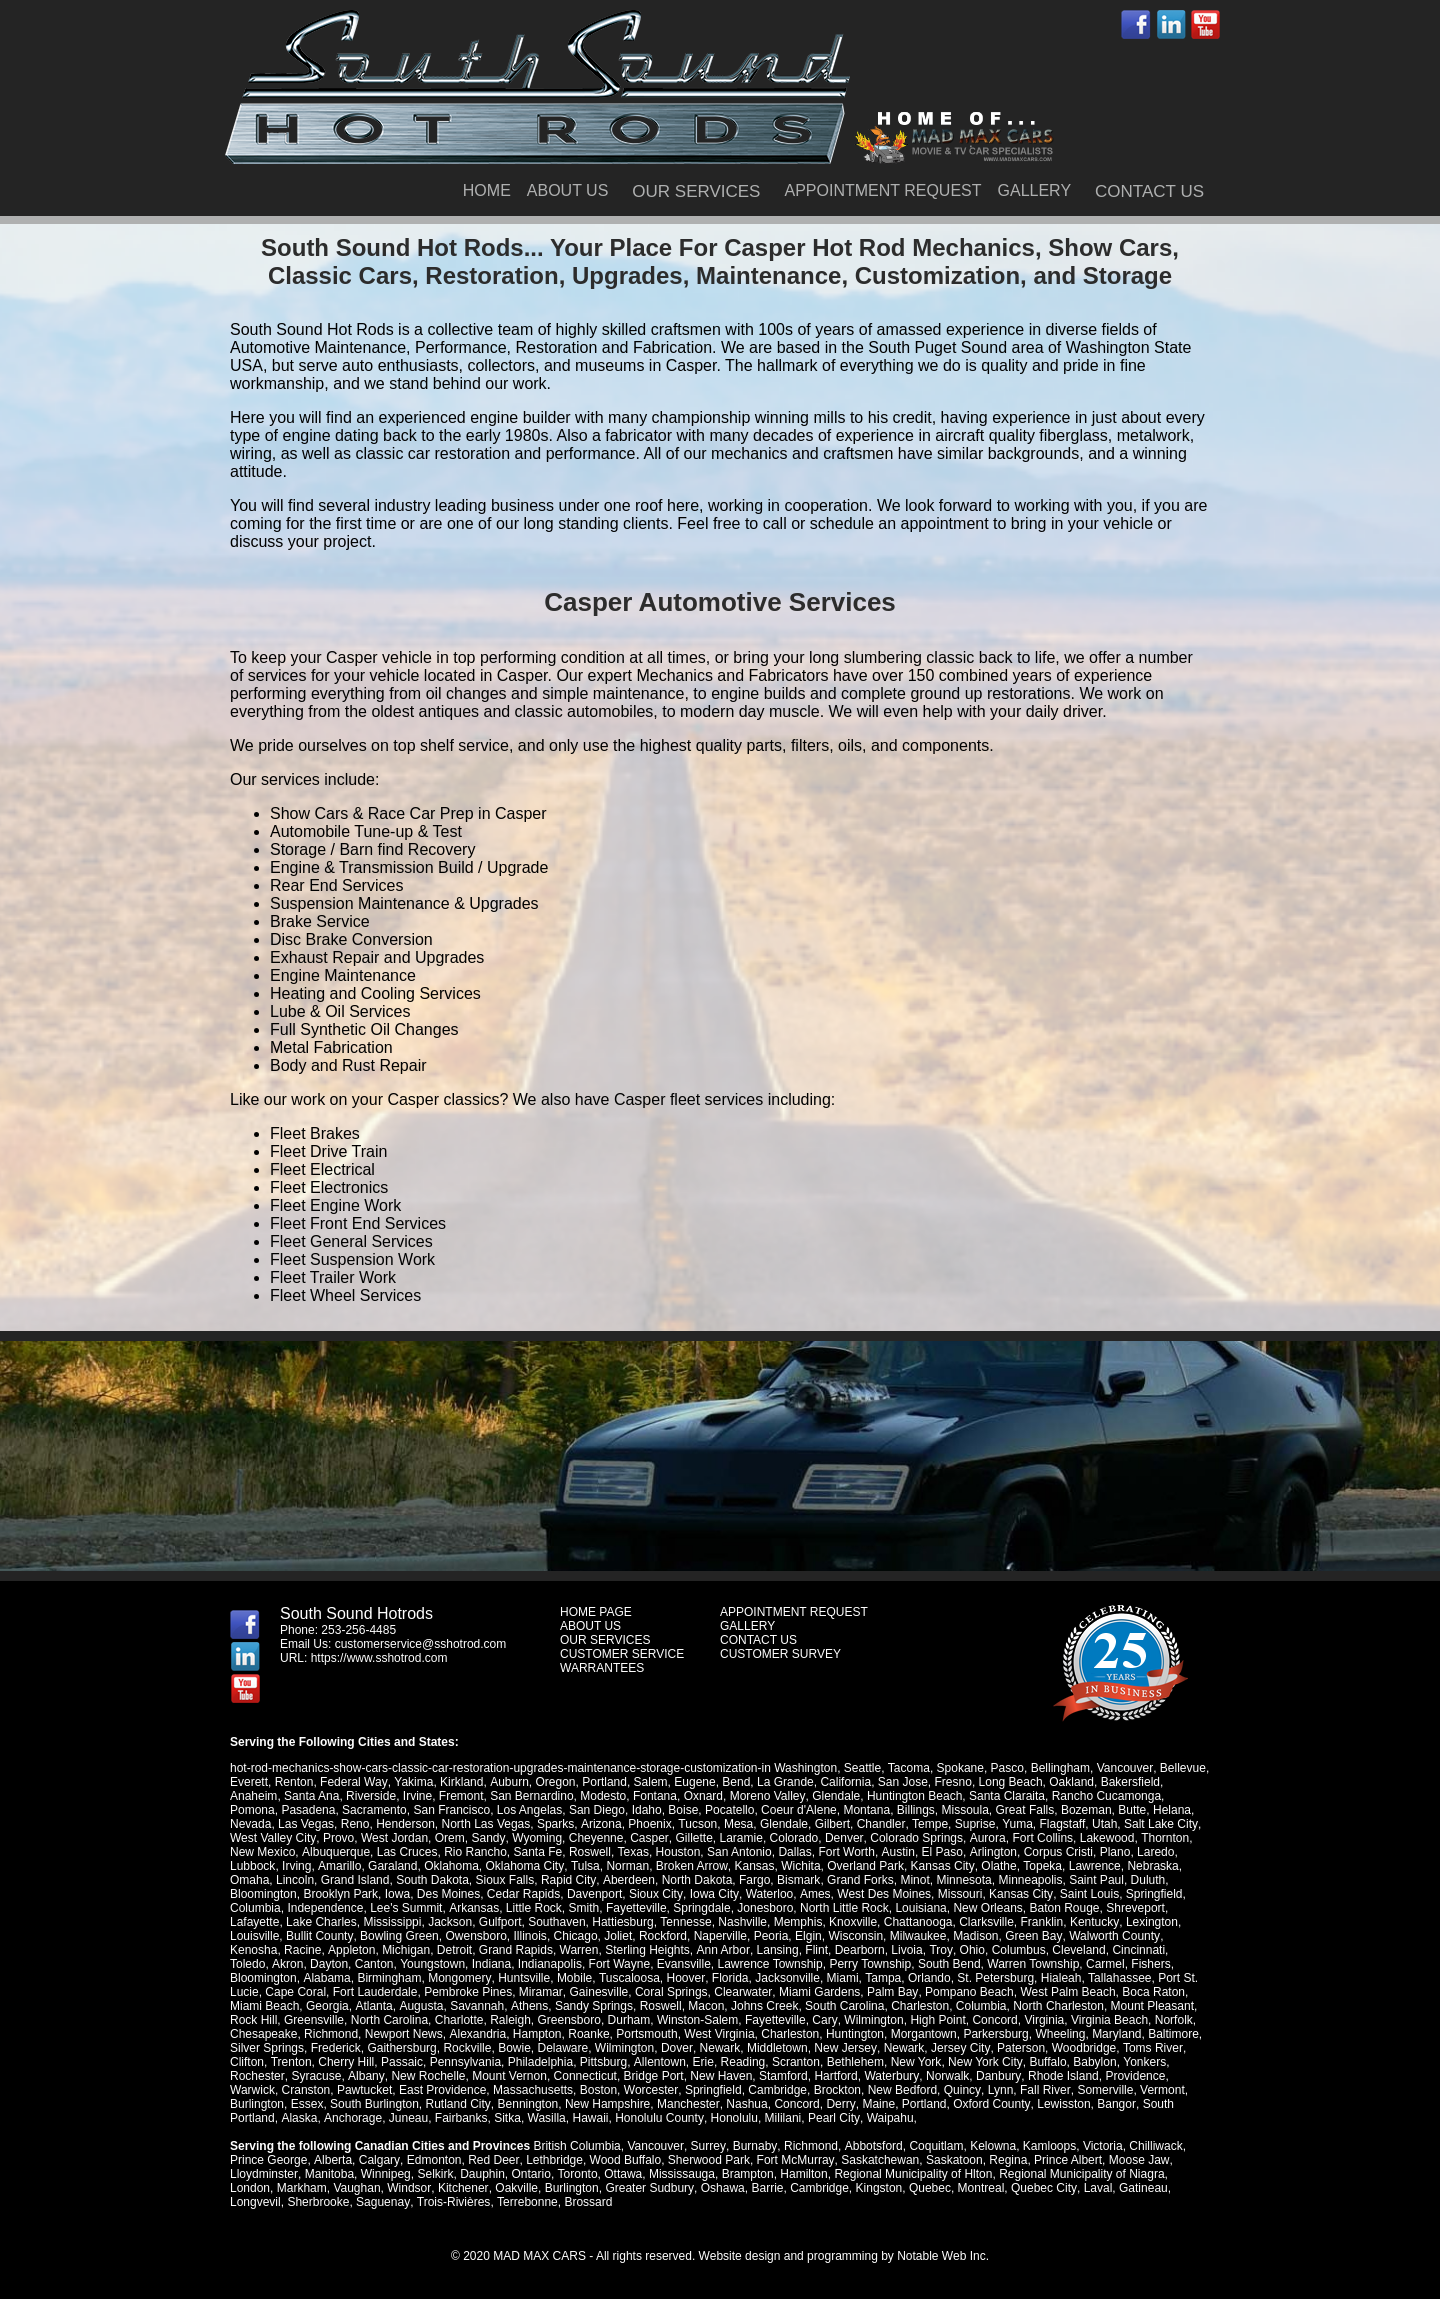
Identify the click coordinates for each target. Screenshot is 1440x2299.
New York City (984, 2062)
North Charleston (980, 2006)
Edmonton (432, 2160)
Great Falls (1025, 1810)
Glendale (835, 1796)
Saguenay (382, 2202)
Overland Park (863, 1866)
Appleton (350, 1950)
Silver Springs (267, 2048)
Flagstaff (1061, 1824)
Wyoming (535, 1838)
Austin (896, 1852)
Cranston (306, 2090)
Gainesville (531, 1992)
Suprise (973, 1824)
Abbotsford (871, 2146)
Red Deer (492, 2160)
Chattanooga (918, 1922)
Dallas (794, 1852)
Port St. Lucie (1119, 1978)
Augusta (344, 2006)
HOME (487, 190)
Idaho (647, 1810)
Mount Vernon (507, 2076)
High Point (882, 2020)
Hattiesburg (622, 1922)
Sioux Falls (505, 1880)
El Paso (940, 1852)
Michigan (405, 1950)
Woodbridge (1081, 2048)
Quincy (961, 2090)
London (250, 2188)
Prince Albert (1065, 2160)
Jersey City (958, 2048)
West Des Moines (882, 1894)
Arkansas (473, 1908)
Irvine (417, 1796)
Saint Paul (1095, 1880)
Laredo (1153, 1852)
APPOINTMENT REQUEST (882, 190)
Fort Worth (846, 1852)
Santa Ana (311, 1796)
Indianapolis (508, 1964)
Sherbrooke (318, 2202)
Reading (742, 2062)
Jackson (450, 1922)
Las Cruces (406, 1852)
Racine (302, 1950)
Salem (649, 1782)
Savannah (400, 2006)
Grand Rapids (515, 1950)
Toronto (577, 2174)
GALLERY (1035, 190)
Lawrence (1091, 1866)
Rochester (257, 2076)
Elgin (807, 1936)
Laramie (738, 1838)
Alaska (299, 2118)
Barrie (765, 2188)
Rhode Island (1059, 2076)
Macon (628, 2006)
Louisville (254, 1936)
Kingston (876, 2188)
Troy (938, 1950)
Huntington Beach (913, 1796)
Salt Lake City (1158, 1824)
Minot (913, 1880)
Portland (602, 1782)
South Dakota (432, 1880)
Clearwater (674, 1992)
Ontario (530, 2174)
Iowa (397, 1894)
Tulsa (583, 1866)
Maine (876, 2104)
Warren (578, 1950)
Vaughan (356, 2188)
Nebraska (1149, 1866)
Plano (1113, 1852)
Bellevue (1182, 1768)
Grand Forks (859, 1880)
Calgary (378, 2160)
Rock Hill (1146, 2006)
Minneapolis (1029, 1880)
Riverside (371, 1796)
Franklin (1041, 1922)
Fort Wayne (577, 1964)
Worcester (651, 2090)
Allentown (659, 2062)
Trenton (290, 2062)
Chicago (575, 1936)
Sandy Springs (516, 2006)
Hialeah (985, 1978)
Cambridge (777, 2090)
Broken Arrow (689, 1866)
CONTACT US (1149, 191)
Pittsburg (603, 2062)
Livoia (904, 1950)
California (844, 1782)
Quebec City (1041, 2188)
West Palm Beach (998, 1992)
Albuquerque (335, 1852)
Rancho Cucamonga (1105, 1796)
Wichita (798, 1866)
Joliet (617, 1936)
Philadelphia (540, 2062)
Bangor (1113, 2104)
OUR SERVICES (696, 191)
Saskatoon (951, 2160)
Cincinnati (1135, 1950)
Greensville (260, 2020)
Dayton (287, 1964)
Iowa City (713, 1894)
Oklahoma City (524, 1866)
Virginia (990, 2020)
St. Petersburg (920, 1978)
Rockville (467, 2048)
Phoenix (649, 1824)
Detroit (453, 1950)
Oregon (554, 1782)
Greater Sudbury (648, 2188)
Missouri (957, 1894)
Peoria (770, 1936)
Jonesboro (765, 1908)
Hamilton (802, 2174)
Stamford (781, 2076)
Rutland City (457, 2104)
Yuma (1015, 1824)
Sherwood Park (707, 2160)
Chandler (880, 1824)
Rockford (662, 1936)
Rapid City (568, 1880)
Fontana (655, 1796)
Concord (940, 2020)
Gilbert (831, 1824)
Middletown (776, 2048)
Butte (1132, 1810)
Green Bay (1032, 1936)
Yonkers (1142, 2062)
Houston (677, 1852)
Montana (866, 1810)
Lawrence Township (727, 1964)
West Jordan (393, 1838)
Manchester (687, 2104)
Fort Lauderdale (307, 1992)
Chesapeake (263, 2034)
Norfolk (1119, 2020)
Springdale (701, 1908)
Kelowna (990, 2146)
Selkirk (435, 2174)
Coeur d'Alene (799, 1810)
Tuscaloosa (554, 1978)
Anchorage (352, 2118)
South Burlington (374, 2104)
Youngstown (390, 1964)
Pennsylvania (464, 2062)
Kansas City (939, 1866)
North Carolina (335, 2020)
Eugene (693, 1782)
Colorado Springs (913, 1838)
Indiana (449, 1964)
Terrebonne (526, 2202)
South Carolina (766, 2006)
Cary (770, 2020)
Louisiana (920, 1908)
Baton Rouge (1064, 1908)
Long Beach (1009, 1782)
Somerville (1103, 2090)
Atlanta (297, 2006)
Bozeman (1086, 1810)
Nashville (742, 1922)
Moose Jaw (1136, 2160)
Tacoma (909, 1768)
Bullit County (319, 1936)
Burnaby (753, 2146)
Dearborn (858, 1950)
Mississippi (392, 1922)
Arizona (600, 1824)
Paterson (1019, 2048)
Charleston (842, 2006)
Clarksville (986, 1922)
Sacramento (374, 1810)
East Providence (442, 2090)
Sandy (487, 1838)
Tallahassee (1044, 1978)
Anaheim (253, 1796)
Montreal (978, 2188)
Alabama (253, 1978)
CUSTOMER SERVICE (622, 1654)
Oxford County (989, 2104)
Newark (719, 2048)
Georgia (251, 2006)
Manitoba (328, 2174)
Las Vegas (306, 1824)
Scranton (795, 2062)
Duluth (1146, 1880)
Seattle (862, 1768)
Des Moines (448, 1894)
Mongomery (386, 1978)
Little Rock (533, 1908)
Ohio (969, 1950)
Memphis (797, 1922)
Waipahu (887, 2118)
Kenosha (253, 1950)
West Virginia (719, 2034)
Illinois (529, 1936)
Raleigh (456, 2020)
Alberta (332, 2160)
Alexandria (477, 2034)
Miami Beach (1156, 1992)
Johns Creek (686, 2006)
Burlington (257, 2104)
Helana (1172, 1810)
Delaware (562, 2048)
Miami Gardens (750, 1992)
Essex (307, 2104)
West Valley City (272, 1838)
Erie (702, 2062)
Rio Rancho (474, 1852)
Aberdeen (627, 1880)
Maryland (1115, 2034)
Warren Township (991, 1964)
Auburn (507, 1782)
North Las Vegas (486, 1824)
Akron (245, 1964)
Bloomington (263, 1894)
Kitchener (462, 2188)
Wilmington (818, 2020)
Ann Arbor (721, 1950)
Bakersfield (1128, 1782)
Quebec (928, 2188)
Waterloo (768, 1894)
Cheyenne (594, 1838)
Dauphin (481, 2174)
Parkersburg (995, 2034)
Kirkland (460, 1782)
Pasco (1006, 1768)
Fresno (951, 1782)
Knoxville (853, 1922)
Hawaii (589, 2118)
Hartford (833, 2076)
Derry (839, 2104)
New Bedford (901, 2090)
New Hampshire (606, 2104)
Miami (767, 1978)
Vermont (1160, 2090)
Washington (805, 1768)
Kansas (752, 1866)
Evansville (642, 1964)
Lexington (1151, 1922)
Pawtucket (364, 2090)
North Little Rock (843, 1908)
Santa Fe (537, 1852)
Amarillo (338, 1866)
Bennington (527, 2104)
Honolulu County (658, 2118)
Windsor (408, 2188)
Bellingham (1059, 1768)
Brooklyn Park (340, 1894)
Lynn (999, 2090)
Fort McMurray (792, 2160)
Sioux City (655, 1894)
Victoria (1100, 2146)
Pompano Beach (899, 1992)
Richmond (331, 2034)
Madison (974, 1936)
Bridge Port (651, 2076)
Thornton (1161, 1838)
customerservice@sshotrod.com (421, 1644)
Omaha (249, 1880)
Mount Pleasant (1074, 2006)
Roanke (588, 2034)
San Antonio (738, 1852)
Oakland (1070, 1782)
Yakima (412, 1782)
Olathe (995, 1866)
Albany (365, 2076)
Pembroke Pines (401, 1992)
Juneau (406, 2118)
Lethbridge (552, 2160)
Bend (735, 1782)
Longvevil (255, 2202)
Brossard (587, 2202)
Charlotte (405, 2020)
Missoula (965, 1810)
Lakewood (1103, 1838)
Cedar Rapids (523, 1894)
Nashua (745, 2104)
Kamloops (1046, 2146)
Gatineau (1140, 2188)
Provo (337, 1838)
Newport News (404, 2034)
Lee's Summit (406, 1908)
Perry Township (828, 1964)
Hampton (536, 2034)
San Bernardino (531, 1796)
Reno (355, 1824)
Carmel (1063, 1964)
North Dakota (695, 1880)
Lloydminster (263, 2174)
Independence (325, 1908)
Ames (812, 1894)
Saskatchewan (877, 2160)
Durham (575, 2020)
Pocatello (729, 1810)
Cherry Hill (346, 2062)
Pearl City (831, 2118)
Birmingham (316, 1978)
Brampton (747, 2174)
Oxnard (703, 1796)
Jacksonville (712, 1978)
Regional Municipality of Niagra (1080, 2174)
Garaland (391, 1866)
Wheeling (1060, 2034)
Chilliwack (1152, 2146)
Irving (296, 1866)
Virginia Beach (1054, 2020)
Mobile (500, 1978)
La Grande (783, 1782)
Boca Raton (1084, 1992)
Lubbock (252, 1866)
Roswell (589, 1852)
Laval (1095, 2188)
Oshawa (721, 2188)
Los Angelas (529, 1810)
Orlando (854, 1978)
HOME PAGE (596, 1612)
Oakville (515, 2188)
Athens (451, 2006)
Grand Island (355, 1880)
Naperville (719, 1936)
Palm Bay (823, 1992)
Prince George (268, 2160)
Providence (1131, 2076)
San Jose (901, 1782)
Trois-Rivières (453, 2202)
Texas (632, 1852)
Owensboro (475, 1936)
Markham (302, 2188)
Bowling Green (398, 1936)
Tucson (696, 1824)
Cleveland (1075, 1950)
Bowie (514, 2048)
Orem (449, 1838)
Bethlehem (854, 2062)
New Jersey (845, 2048)
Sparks (555, 1824)
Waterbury (889, 2076)
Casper (647, 1838)
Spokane (959, 1768)
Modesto (603, 1796)
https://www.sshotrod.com (379, 1658)
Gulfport (500, 1922)
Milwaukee (917, 1936)
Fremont (461, 1796)
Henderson (405, 1824)
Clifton (247, 2062)
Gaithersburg (401, 2048)
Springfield (1151, 1894)
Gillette (691, 1838)
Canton (332, 1964)
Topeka (1039, 1866)
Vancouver (1124, 1768)
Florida (655, 1978)
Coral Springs (603, 1992)
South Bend (907, 1964)
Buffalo (1046, 2062)
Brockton (836, 2090)
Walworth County (1112, 1936)
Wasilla (545, 2118)
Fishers (1108, 1964)
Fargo (752, 1880)
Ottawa (622, 2174)
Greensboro (515, 2020)
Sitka (506, 2118)
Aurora (984, 1838)
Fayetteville (635, 1908)
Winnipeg (385, 2174)
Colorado (791, 1838)
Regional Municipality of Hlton (913, 2174)
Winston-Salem (643, 2020)
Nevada (250, 1824)
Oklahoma (450, 1866)
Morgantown (923, 2034)
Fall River (1043, 2090)
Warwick (252, 2090)
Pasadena (308, 1810)
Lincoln (295, 1880)
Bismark (796, 1880)
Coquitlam (933, 2146)
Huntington (854, 2034)
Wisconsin (855, 1936)
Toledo (1185, 1950)
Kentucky (1094, 1922)
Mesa (737, 1824)
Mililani (780, 2118)
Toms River (1149, 2048)
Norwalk (944, 2076)
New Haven (719, 2076)
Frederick (336, 2048)
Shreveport (1135, 1908)
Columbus (1016, 1950)
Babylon (1092, 2062)
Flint (814, 1950)
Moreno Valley (767, 1796)
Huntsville (450, 1978)
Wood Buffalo (623, 2160)
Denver (841, 1838)
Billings (916, 1810)
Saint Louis (1085, 1894)
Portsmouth (646, 2034)
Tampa (808, 1978)
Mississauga (681, 2174)
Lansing (776, 1950)
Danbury (995, 2076)
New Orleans (987, 1908)
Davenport (594, 1894)
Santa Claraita (1006, 1796)
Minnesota (962, 1880)
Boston (598, 2090)
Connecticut (582, 2076)
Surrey (707, 2146)
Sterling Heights (646, 1950)
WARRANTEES (602, 1668)
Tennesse (685, 1922)
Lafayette (254, 1922)
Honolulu (731, 2118)
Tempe (928, 1824)
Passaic (402, 2062)
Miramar (472, 1992)
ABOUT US (568, 190)
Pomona (252, 1810)
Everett (249, 1782)
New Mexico (262, 1852)
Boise (683, 1810)
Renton (294, 1782)
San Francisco (451, 1810)
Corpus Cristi (1055, 1852)
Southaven (556, 1922)
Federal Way (353, 1782)
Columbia (255, 1908)
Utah (1102, 1824)
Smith (583, 1908)
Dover (676, 2048)
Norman (626, 1866)
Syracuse (316, 2076)
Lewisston (1060, 2104)
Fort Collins (1039, 1838)
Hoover (611, 1978)
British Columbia (576, 2146)
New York (915, 2062)
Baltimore (1173, 2034)
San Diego (597, 1810)
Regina (1005, 2160)
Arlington (990, 1852)
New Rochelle (426, 2076)
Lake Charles (321, 1922)
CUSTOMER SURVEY (780, 1654)
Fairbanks (460, 2118)
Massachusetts (533, 2090)
